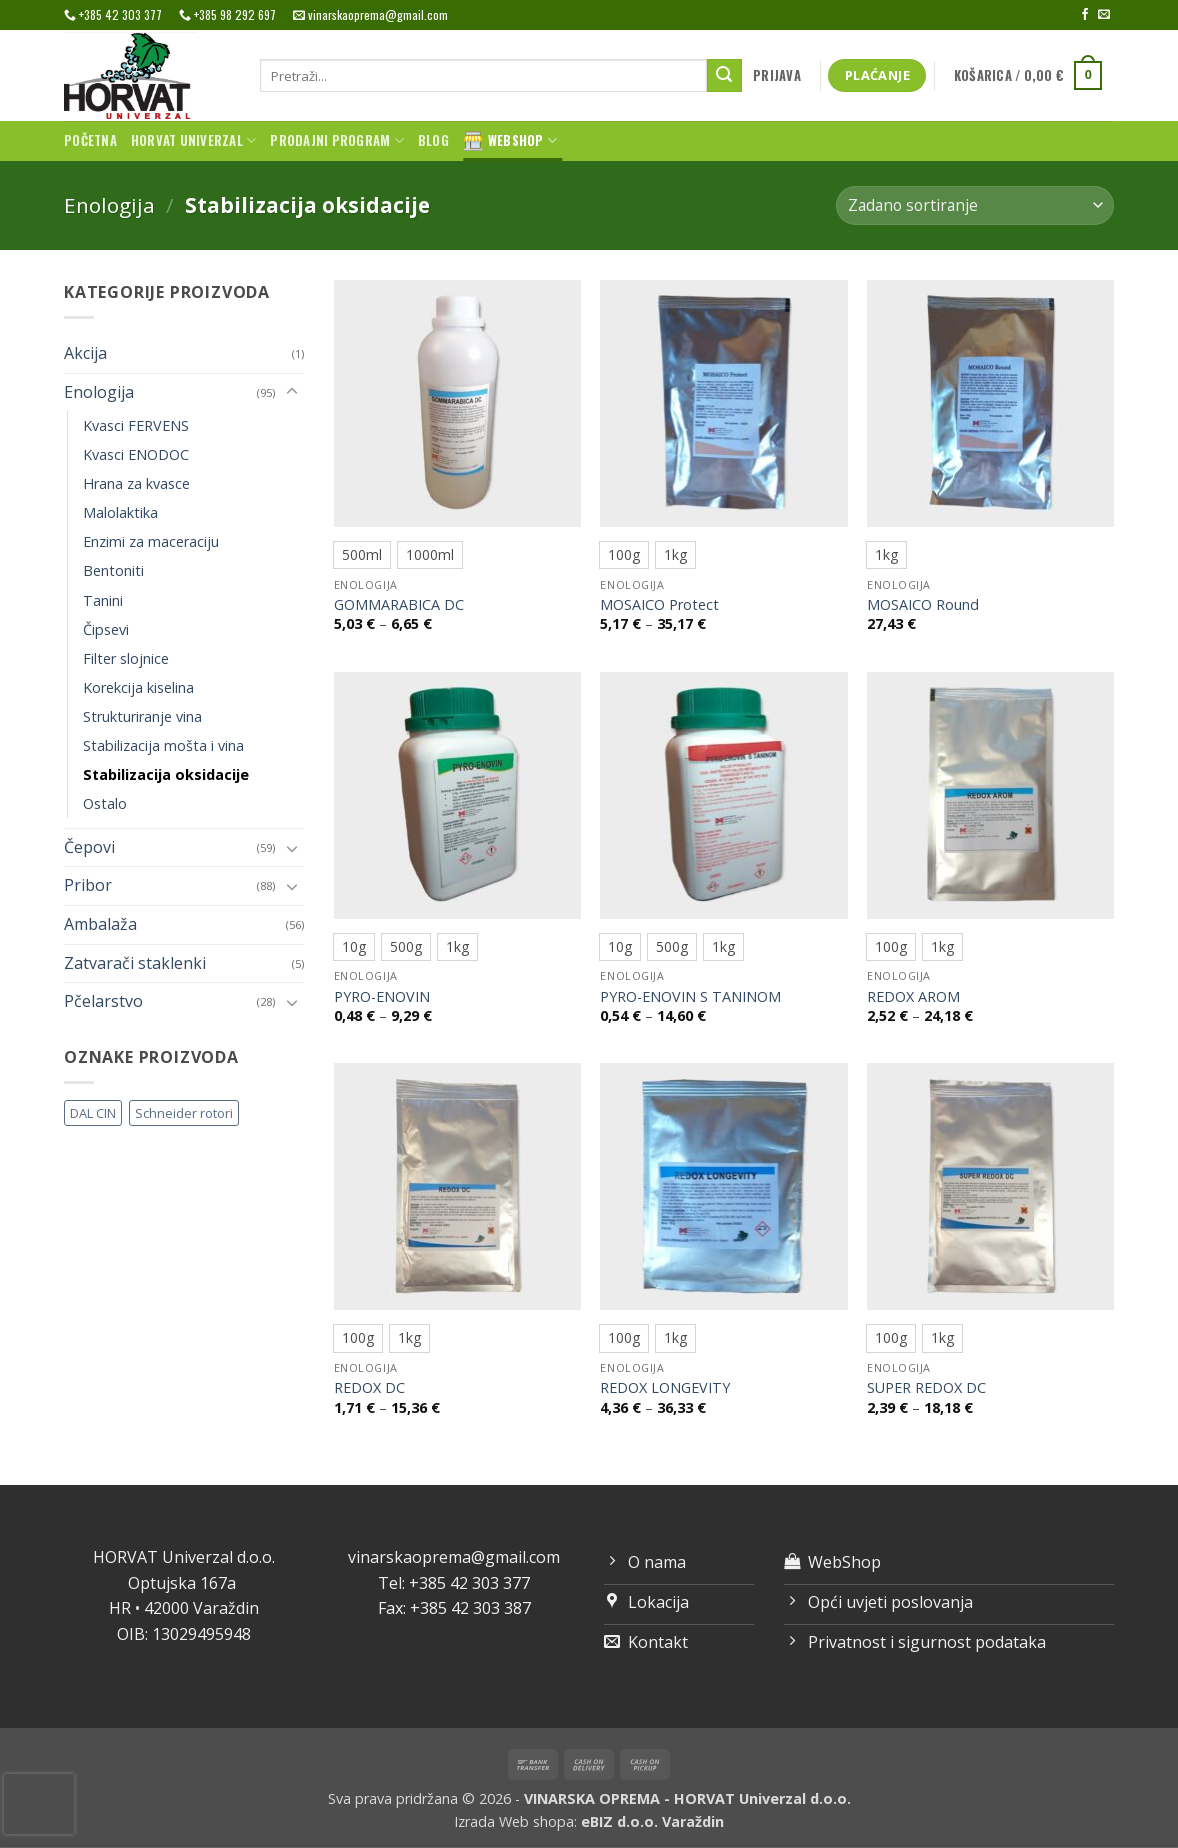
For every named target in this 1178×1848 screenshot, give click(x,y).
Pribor (88, 885)
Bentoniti (113, 570)
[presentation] (39, 1804)
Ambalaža (100, 924)
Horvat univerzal (194, 141)
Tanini (103, 600)
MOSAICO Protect (659, 605)
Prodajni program (337, 141)
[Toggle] (292, 392)
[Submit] (724, 76)
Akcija (85, 353)
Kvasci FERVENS (136, 425)
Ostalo (105, 803)
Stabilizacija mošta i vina (163, 745)
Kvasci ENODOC (136, 454)
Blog (433, 140)
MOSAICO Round (923, 605)
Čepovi (89, 847)
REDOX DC (369, 1388)
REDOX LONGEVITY (665, 1388)
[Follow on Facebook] (1085, 15)
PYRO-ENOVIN (382, 997)
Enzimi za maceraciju (151, 541)
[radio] (362, 555)
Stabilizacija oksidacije (166, 774)
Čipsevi (106, 629)
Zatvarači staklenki (135, 963)
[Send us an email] (1104, 15)
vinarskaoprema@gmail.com (454, 1557)
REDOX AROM (913, 997)
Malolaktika (120, 512)
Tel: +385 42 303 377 (454, 1583)
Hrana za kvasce (136, 483)
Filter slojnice (126, 658)
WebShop (510, 141)
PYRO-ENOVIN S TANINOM (690, 997)
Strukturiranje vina (142, 716)
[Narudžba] (975, 205)
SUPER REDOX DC (926, 1388)
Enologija (109, 205)
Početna (90, 140)
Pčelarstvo (103, 1001)
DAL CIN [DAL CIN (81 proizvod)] (93, 1113)
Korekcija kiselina (138, 687)
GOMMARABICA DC (399, 605)
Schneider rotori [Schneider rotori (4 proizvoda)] (184, 1113)
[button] (777, 76)
